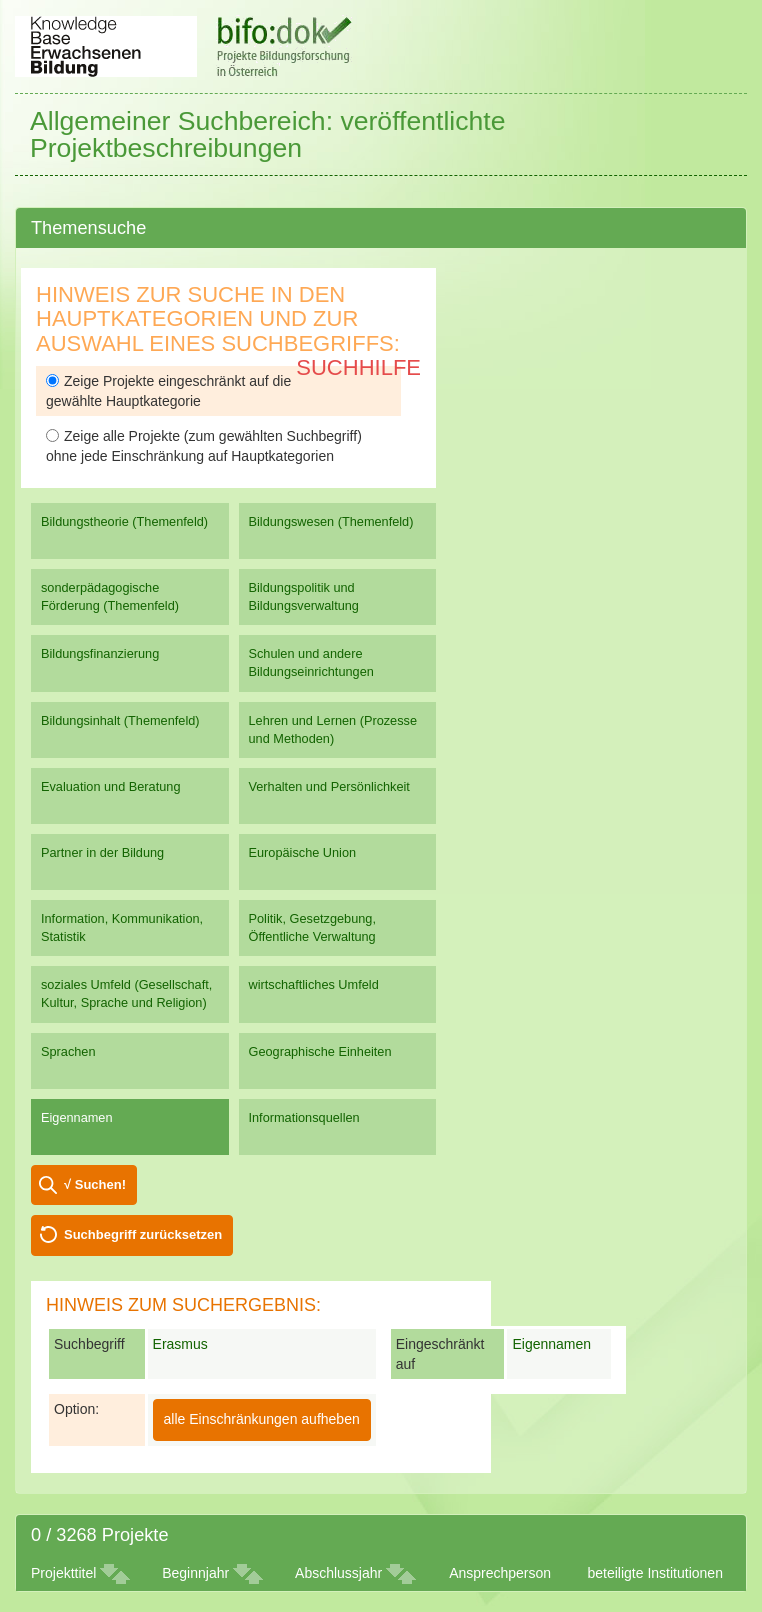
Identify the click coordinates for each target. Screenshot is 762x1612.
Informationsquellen (304, 1117)
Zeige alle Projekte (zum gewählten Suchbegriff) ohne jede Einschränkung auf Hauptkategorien (204, 446)
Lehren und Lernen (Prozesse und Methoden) (333, 729)
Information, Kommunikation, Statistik (122, 927)
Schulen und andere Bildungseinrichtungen (311, 662)
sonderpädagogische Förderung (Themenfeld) (110, 596)
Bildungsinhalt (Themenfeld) (120, 720)
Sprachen (68, 1051)
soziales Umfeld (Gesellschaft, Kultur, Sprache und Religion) (126, 993)
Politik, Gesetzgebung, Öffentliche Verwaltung (312, 927)
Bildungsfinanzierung (100, 653)
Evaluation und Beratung (110, 786)
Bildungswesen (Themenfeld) (331, 521)
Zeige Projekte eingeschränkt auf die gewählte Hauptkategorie (168, 391)
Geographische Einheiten (320, 1051)
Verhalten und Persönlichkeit (329, 786)
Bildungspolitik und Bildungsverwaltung (304, 596)
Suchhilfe (358, 367)
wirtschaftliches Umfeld (314, 984)
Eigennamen (77, 1117)
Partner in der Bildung (102, 852)
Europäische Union (303, 852)
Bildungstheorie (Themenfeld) (124, 521)
